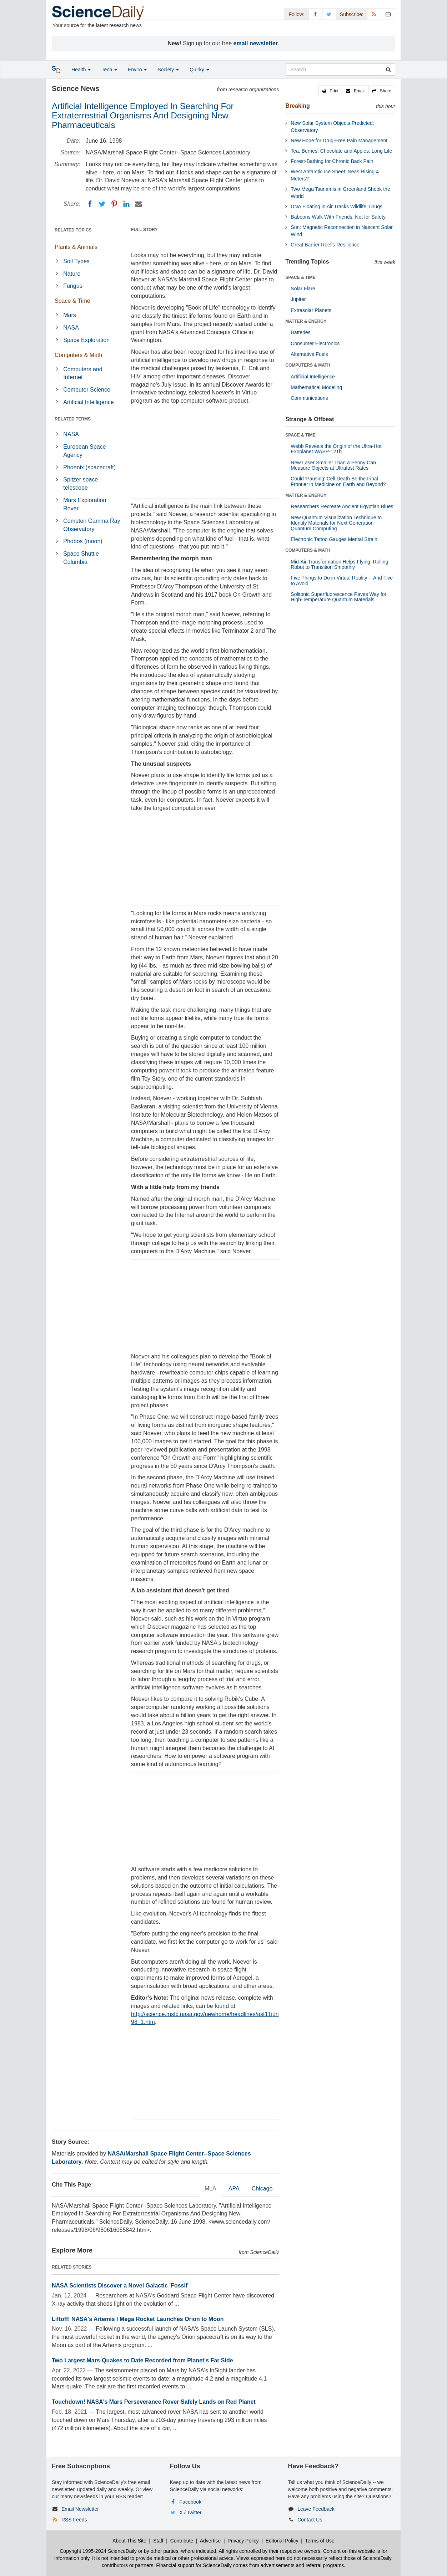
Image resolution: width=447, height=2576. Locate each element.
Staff (158, 2541)
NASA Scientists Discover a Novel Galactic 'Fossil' (120, 2285)
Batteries (300, 332)
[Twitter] (102, 204)
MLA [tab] (210, 2188)
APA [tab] (234, 2188)
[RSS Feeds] (374, 14)
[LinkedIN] (126, 204)
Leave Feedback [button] (316, 2509)
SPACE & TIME (300, 277)
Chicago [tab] (262, 2188)
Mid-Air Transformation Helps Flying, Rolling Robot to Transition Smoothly (339, 564)
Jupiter (298, 299)
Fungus (72, 286)
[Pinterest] (114, 204)
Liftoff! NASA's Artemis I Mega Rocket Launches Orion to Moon (138, 2319)
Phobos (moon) (82, 541)
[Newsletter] (388, 14)
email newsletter (255, 43)
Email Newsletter (80, 2509)
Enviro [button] (137, 69)
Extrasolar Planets (311, 310)
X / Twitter (191, 2512)
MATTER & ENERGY (305, 321)
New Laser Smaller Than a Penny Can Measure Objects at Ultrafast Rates (333, 465)
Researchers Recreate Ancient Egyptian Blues (342, 506)
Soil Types (76, 261)
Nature (71, 274)
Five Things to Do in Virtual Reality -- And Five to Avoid (342, 580)
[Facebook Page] (315, 14)
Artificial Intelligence (88, 402)
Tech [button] (109, 69)
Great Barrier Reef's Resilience (325, 245)
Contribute (182, 2541)
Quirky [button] (199, 69)
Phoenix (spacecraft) (89, 467)
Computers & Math (78, 355)
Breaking (297, 106)
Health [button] (81, 69)
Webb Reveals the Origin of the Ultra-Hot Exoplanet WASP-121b (336, 448)
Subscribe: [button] (351, 14)
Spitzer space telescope (80, 483)
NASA (71, 328)
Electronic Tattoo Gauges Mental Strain (334, 539)
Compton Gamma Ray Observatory (91, 525)
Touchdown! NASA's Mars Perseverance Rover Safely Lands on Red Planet (154, 2402)
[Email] (138, 204)
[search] (388, 69)
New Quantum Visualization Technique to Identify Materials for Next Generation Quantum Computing (336, 523)
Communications (309, 398)
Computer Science (86, 390)
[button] (330, 91)
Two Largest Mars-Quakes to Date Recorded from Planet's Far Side (142, 2360)
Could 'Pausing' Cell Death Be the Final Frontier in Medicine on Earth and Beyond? (338, 481)
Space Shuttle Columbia (81, 558)
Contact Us (309, 2520)
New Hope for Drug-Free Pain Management (339, 140)
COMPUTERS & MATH (307, 365)
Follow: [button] (296, 14)
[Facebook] (90, 204)
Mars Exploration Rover (84, 504)
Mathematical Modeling (316, 387)
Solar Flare (303, 288)
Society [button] (168, 69)
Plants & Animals (76, 247)
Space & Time (72, 301)
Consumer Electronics (315, 343)
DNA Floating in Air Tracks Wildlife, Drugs (336, 206)
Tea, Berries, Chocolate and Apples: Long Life (341, 151)
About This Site (129, 2541)
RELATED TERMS (73, 419)
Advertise (210, 2541)
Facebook (190, 2502)
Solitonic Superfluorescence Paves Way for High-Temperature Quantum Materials (338, 596)
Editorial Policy (282, 2541)
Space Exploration (86, 340)
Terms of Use (319, 2541)
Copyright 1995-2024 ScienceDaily (98, 2551)
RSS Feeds (74, 2520)
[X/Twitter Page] (329, 14)
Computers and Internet (82, 373)
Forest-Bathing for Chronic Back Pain (332, 161)
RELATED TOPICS (73, 230)
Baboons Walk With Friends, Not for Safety (338, 217)
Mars (69, 315)
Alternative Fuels (309, 354)
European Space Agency (84, 451)
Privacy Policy (242, 2541)
